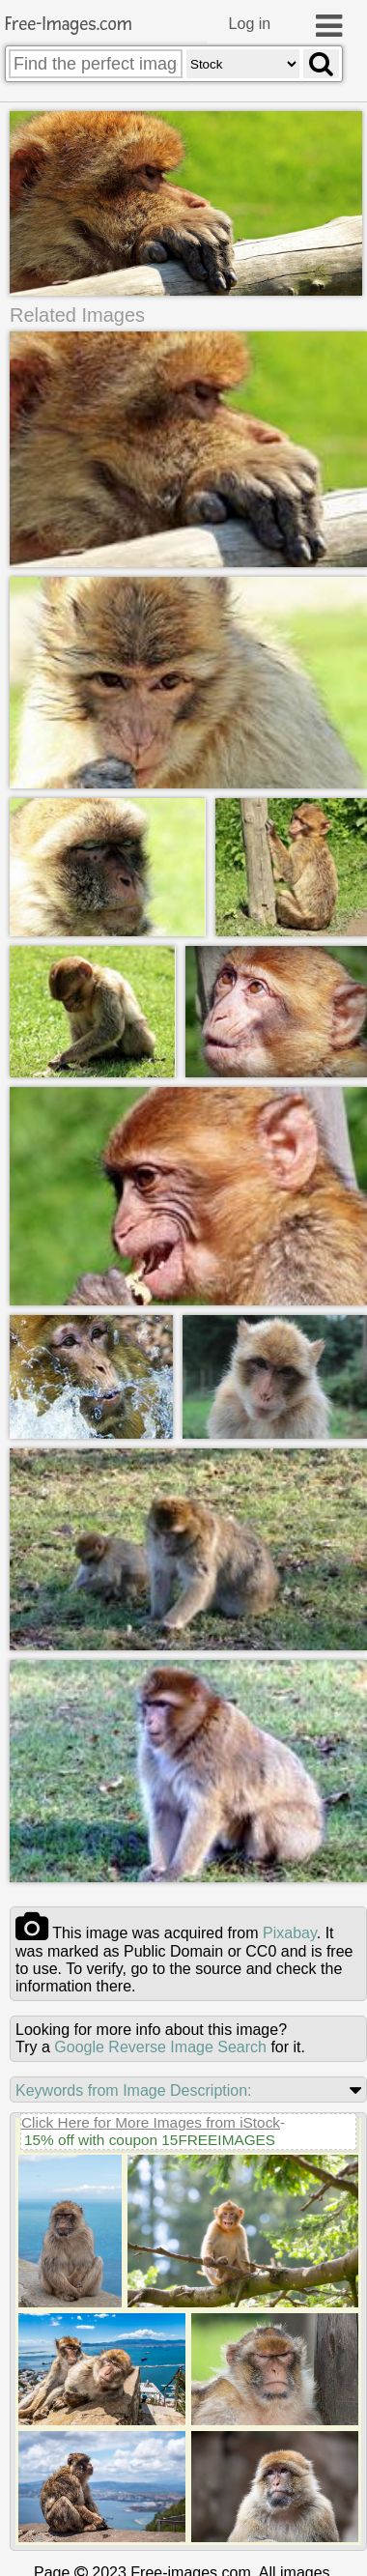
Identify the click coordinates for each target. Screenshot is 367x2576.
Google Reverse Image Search (160, 2046)
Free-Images (68, 25)
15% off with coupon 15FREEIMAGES (149, 2139)
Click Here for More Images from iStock (150, 2121)
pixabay (290, 1932)
